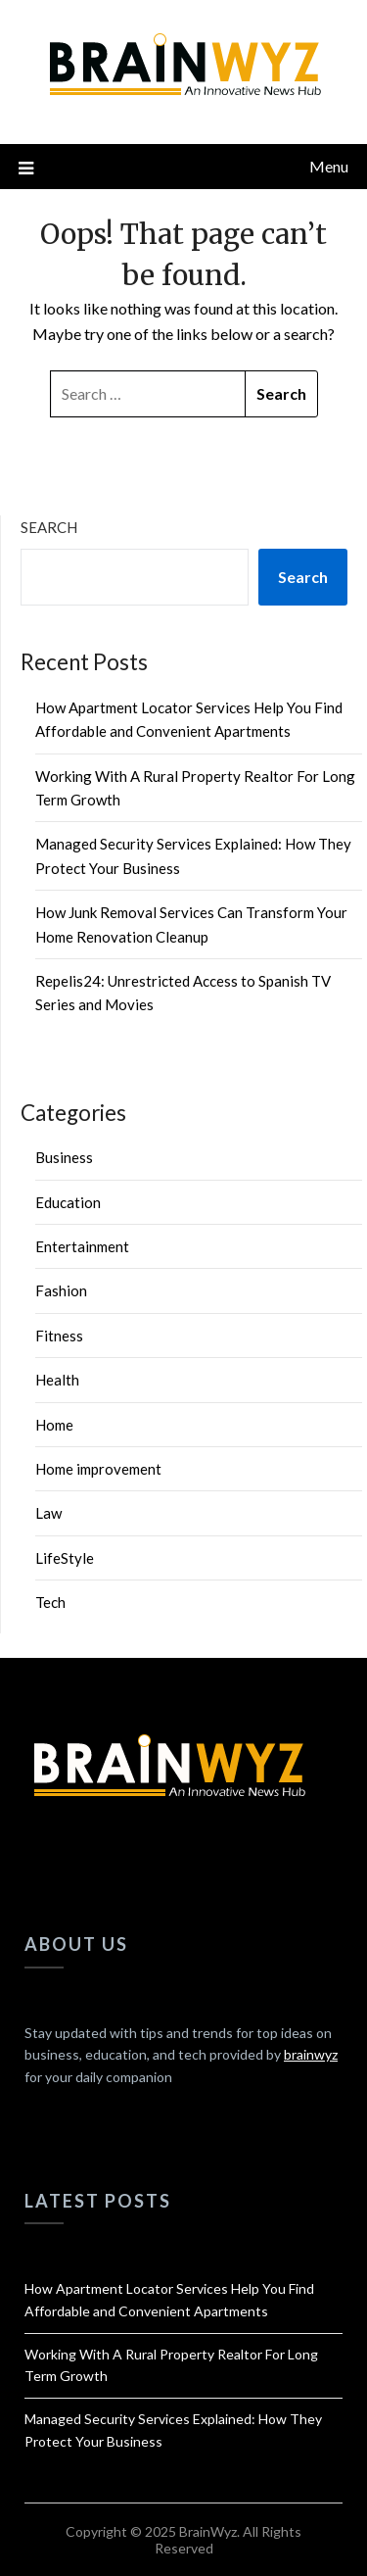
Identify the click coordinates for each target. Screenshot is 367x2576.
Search (49, 527)
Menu (328, 166)
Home (54, 1425)
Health (57, 1379)
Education (68, 1202)
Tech (50, 1602)
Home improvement (98, 1469)
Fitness (59, 1335)
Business (64, 1157)
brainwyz (311, 2054)
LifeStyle (64, 1558)
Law (48, 1513)
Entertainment (82, 1246)
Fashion (61, 1290)
